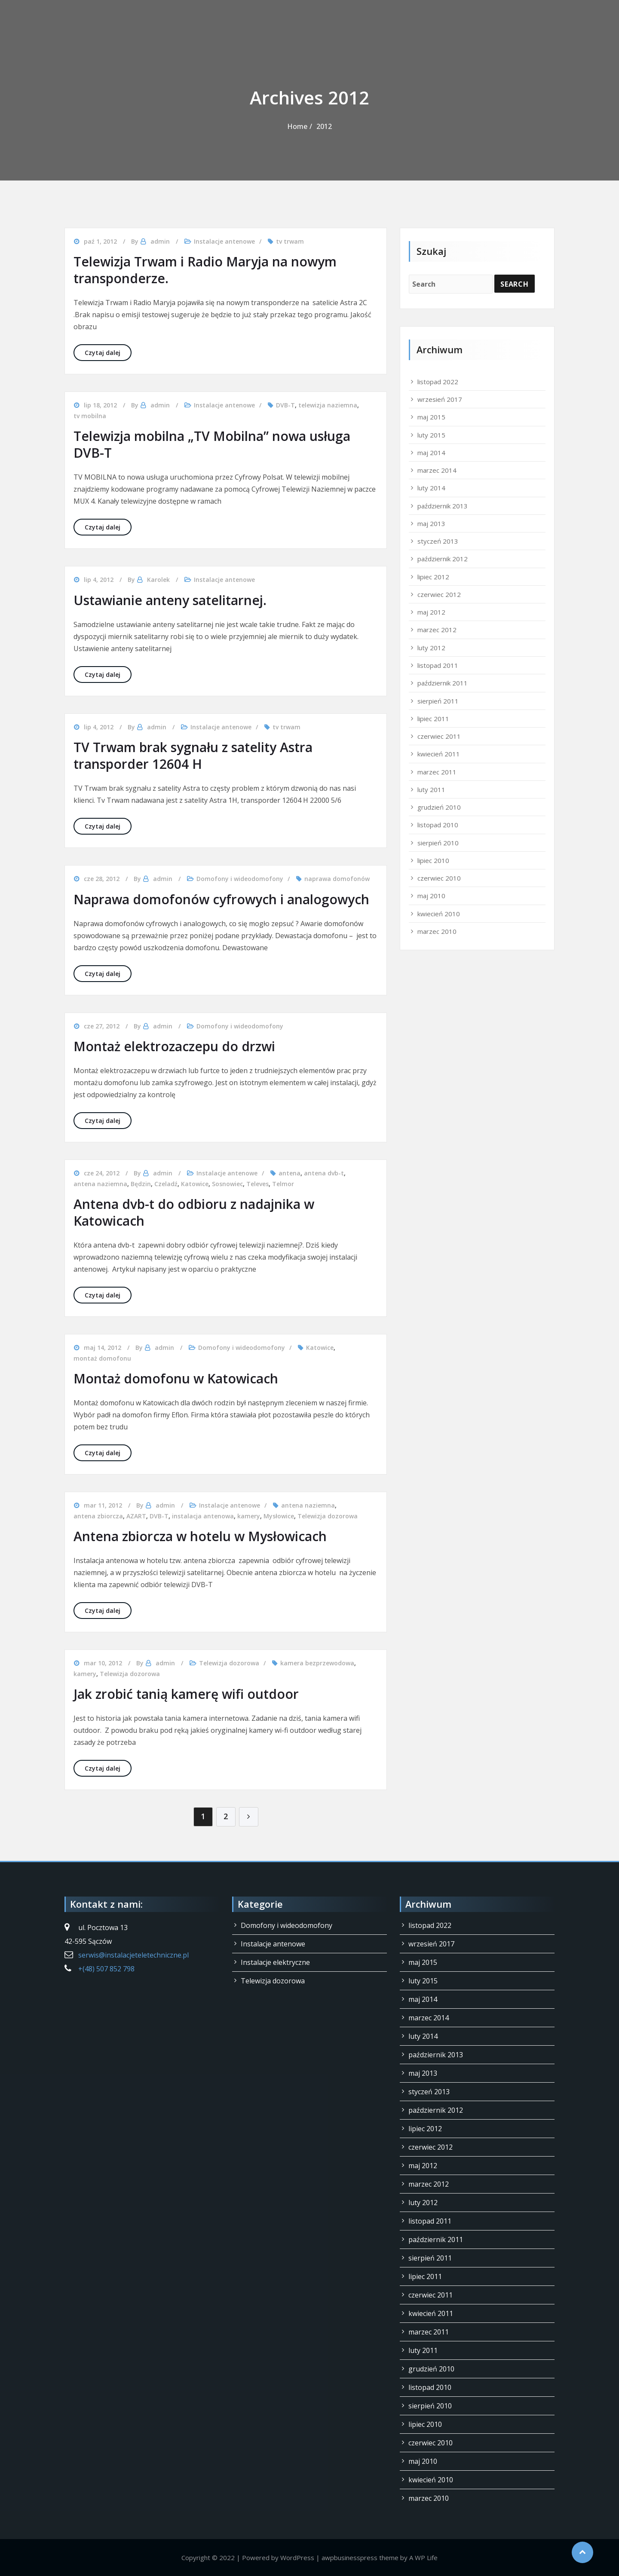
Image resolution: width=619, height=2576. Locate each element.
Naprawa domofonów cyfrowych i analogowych (221, 899)
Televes (257, 1184)
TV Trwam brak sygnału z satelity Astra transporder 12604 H (193, 755)
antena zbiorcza (98, 1516)
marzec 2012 (437, 629)
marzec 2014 (437, 470)
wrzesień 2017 (439, 399)
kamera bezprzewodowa (317, 1663)
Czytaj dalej (108, 352)
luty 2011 (431, 789)
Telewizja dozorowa (327, 1516)
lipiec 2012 (433, 576)
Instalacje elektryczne (275, 1962)
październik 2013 (442, 506)
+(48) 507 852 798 (106, 1968)
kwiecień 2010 (438, 913)
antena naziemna (100, 1184)
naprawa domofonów (337, 879)
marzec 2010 (437, 931)
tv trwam (290, 241)
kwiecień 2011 (438, 754)
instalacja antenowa (203, 1516)
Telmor (283, 1184)
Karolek (158, 579)
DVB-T (285, 405)
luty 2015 (431, 435)
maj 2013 (431, 523)
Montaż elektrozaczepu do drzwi (174, 1046)
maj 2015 (431, 417)
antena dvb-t (324, 1173)
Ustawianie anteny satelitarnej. (170, 600)
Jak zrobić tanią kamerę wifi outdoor (186, 1694)
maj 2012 (431, 612)
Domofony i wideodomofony (239, 879)
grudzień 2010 (439, 807)
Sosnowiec (227, 1184)
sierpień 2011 (438, 701)
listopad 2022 (437, 381)
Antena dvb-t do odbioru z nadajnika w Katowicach (194, 1212)
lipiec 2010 (433, 860)
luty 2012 (431, 647)
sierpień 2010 (438, 842)
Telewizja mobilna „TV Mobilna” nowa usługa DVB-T (212, 444)
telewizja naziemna (327, 405)
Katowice (194, 1184)
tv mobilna (90, 416)
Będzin (141, 1184)
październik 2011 (442, 683)
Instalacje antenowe (224, 241)
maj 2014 (431, 452)
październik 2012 (442, 558)
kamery (248, 1516)
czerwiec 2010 (439, 878)
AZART (136, 1516)
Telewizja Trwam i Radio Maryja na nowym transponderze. (205, 270)
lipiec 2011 (433, 718)
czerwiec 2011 (439, 736)
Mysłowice (279, 1516)
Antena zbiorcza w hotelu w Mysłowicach (200, 1536)
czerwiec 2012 (439, 594)
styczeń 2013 (437, 541)
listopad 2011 (437, 665)
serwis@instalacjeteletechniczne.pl (133, 1955)
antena (289, 1173)
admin (160, 241)
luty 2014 (431, 487)
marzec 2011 (437, 772)
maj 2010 (431, 895)
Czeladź (166, 1184)
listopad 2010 (437, 824)
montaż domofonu (102, 1358)
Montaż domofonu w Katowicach (176, 1378)
